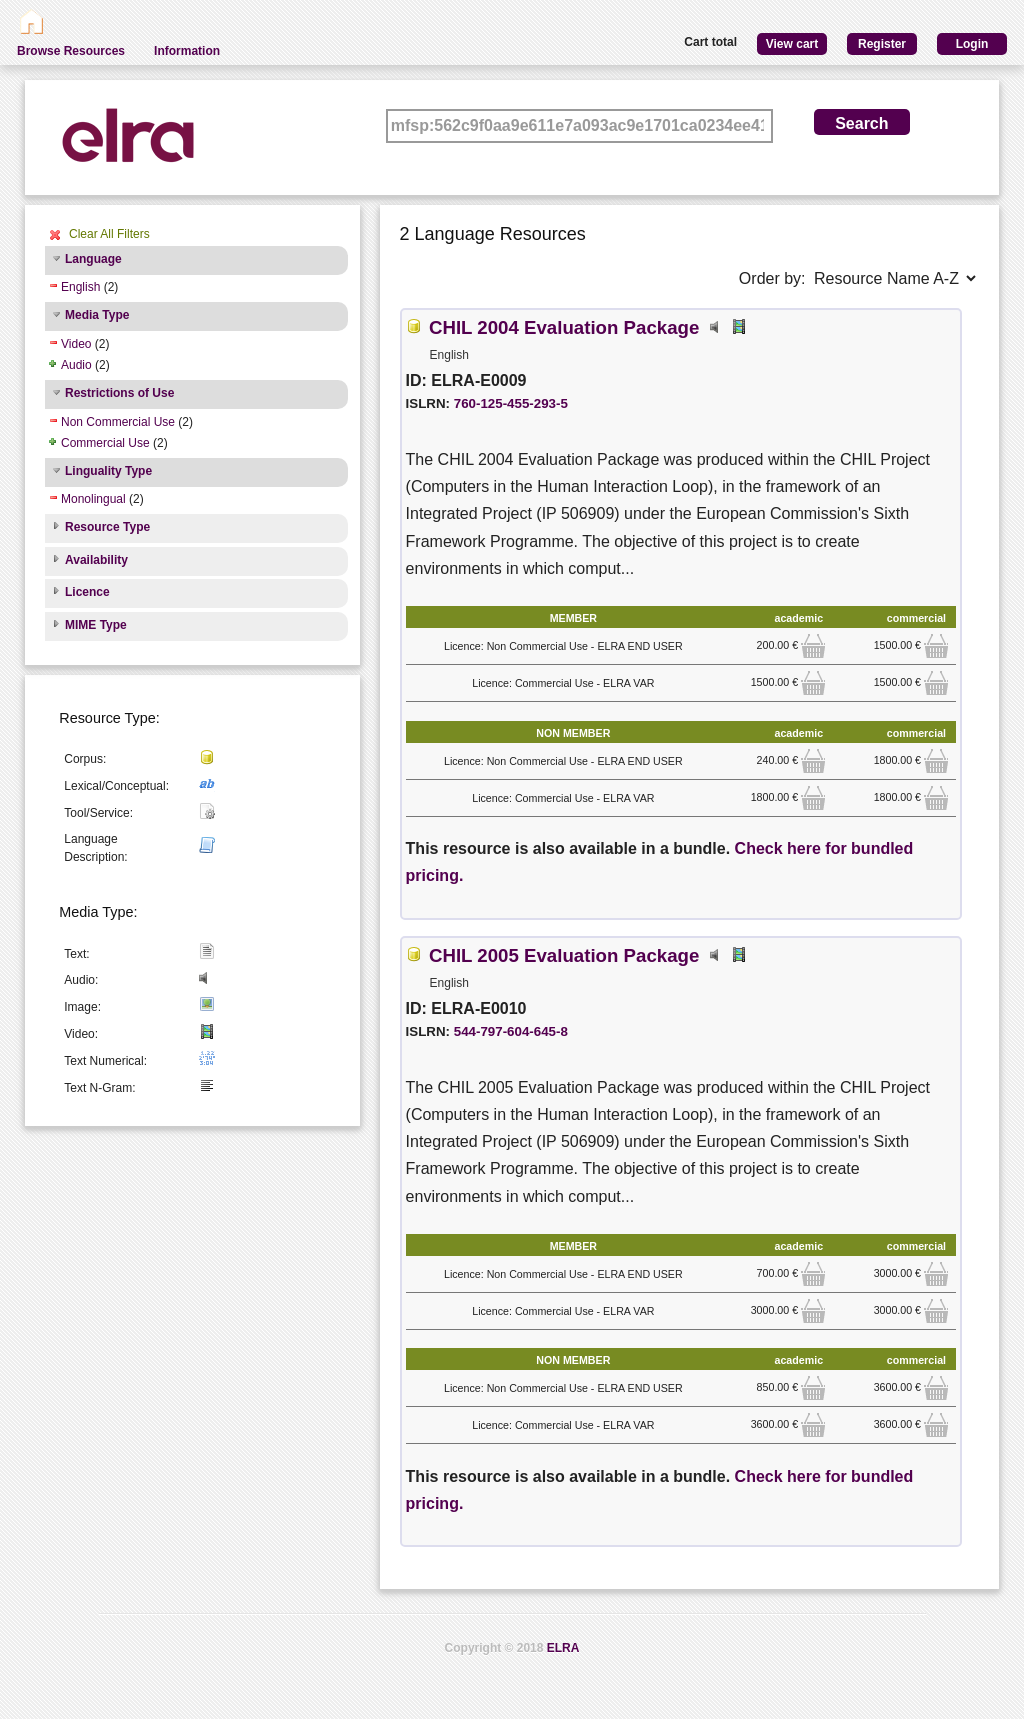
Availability (96, 560)
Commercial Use (105, 443)
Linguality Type (108, 471)
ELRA (563, 1648)
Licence (87, 592)
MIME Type (96, 625)
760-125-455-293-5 (511, 403)
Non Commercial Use (118, 422)
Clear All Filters (109, 234)
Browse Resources (71, 51)
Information (187, 51)
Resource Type (107, 527)
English (80, 287)
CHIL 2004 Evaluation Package (564, 327)
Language (93, 259)
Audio (76, 365)
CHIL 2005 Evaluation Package (564, 955)
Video (76, 344)
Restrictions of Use (119, 393)
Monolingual (93, 499)
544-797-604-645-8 (511, 1031)
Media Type (97, 315)
